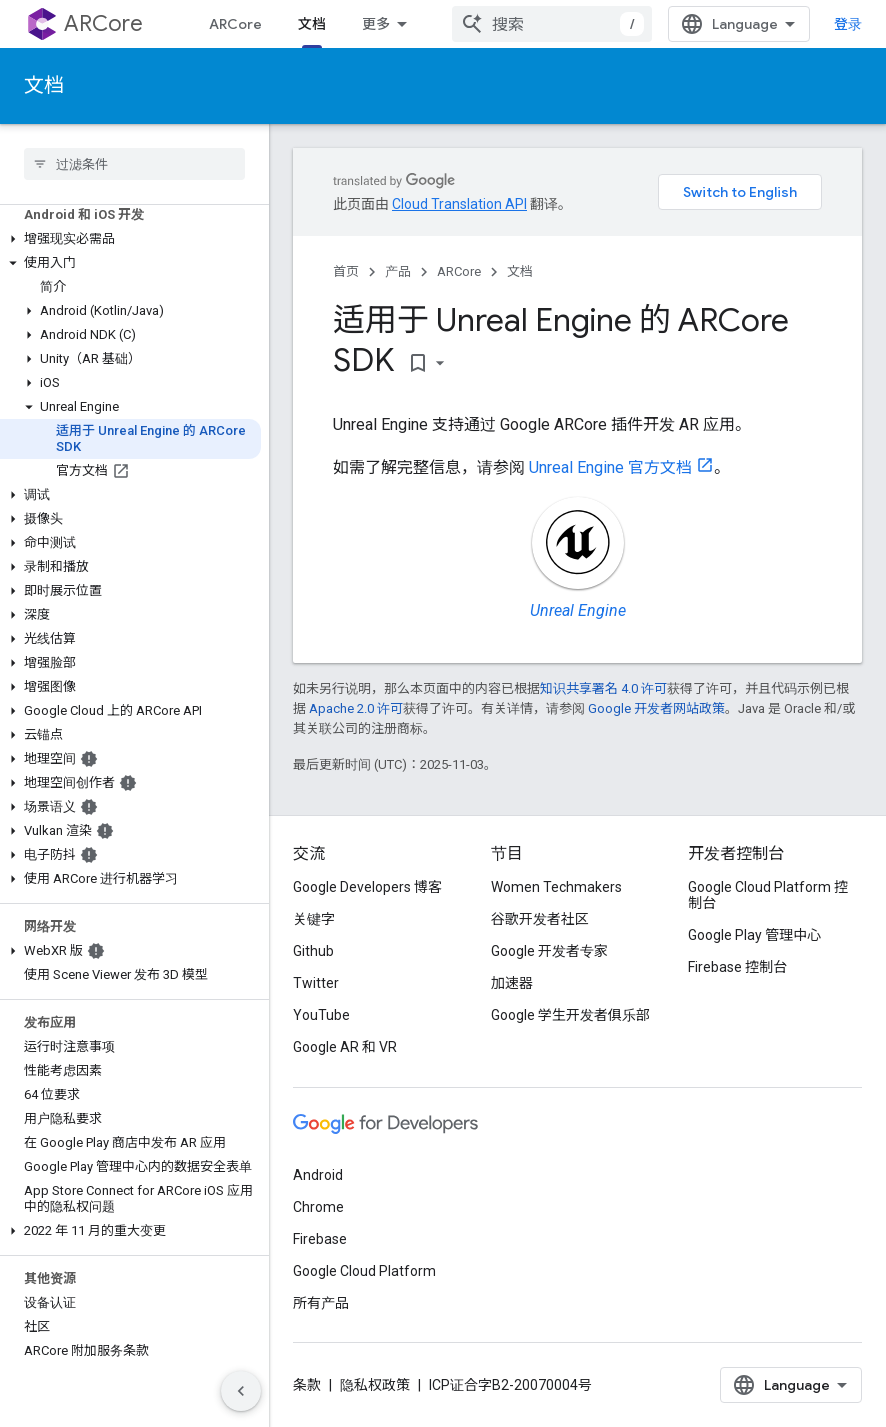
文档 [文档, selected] (312, 24)
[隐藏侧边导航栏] (241, 1391)
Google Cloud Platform (364, 1271)
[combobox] (552, 24)
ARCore (103, 23)
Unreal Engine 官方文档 (610, 467)
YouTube (321, 1015)
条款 (307, 1385)
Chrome (318, 1207)
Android (318, 1175)
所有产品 (321, 1303)
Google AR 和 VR (345, 1047)
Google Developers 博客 (367, 887)
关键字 (314, 919)
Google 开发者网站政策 (656, 708)
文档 (44, 85)
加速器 (512, 983)
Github (313, 951)
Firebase (320, 1239)
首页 (346, 271)
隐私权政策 (375, 1385)
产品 (398, 271)
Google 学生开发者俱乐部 (570, 1015)
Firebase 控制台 (737, 967)
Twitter (316, 983)
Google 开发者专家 (549, 951)
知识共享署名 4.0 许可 (603, 688)
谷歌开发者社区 (540, 919)
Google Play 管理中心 (754, 935)
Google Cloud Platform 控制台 (768, 895)
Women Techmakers (556, 887)
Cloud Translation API (459, 204)
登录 (848, 24)
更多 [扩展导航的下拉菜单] (376, 24)
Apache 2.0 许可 (356, 708)
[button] (130, 239)
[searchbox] (134, 164)
